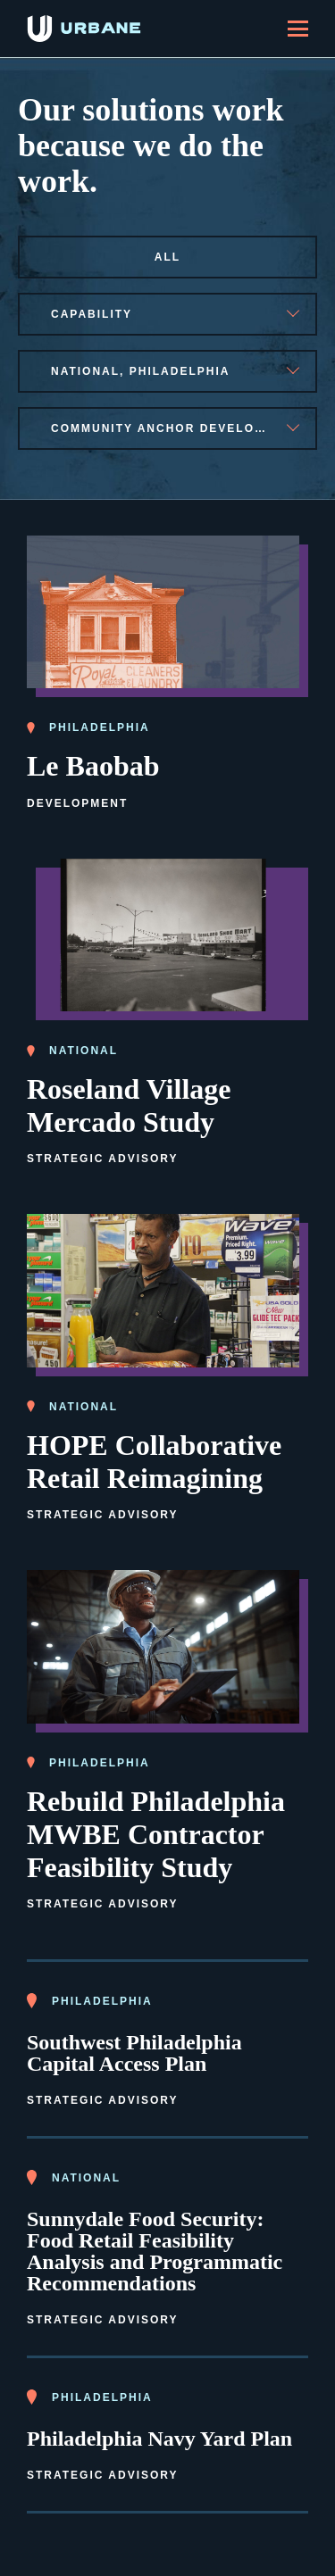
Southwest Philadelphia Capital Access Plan (134, 2053)
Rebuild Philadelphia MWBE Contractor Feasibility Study (156, 1834)
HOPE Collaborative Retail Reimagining (154, 1461)
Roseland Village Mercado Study (128, 1105)
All (167, 257)
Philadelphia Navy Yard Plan (159, 2438)
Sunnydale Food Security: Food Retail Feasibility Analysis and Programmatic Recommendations (154, 2251)
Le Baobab (93, 766)
